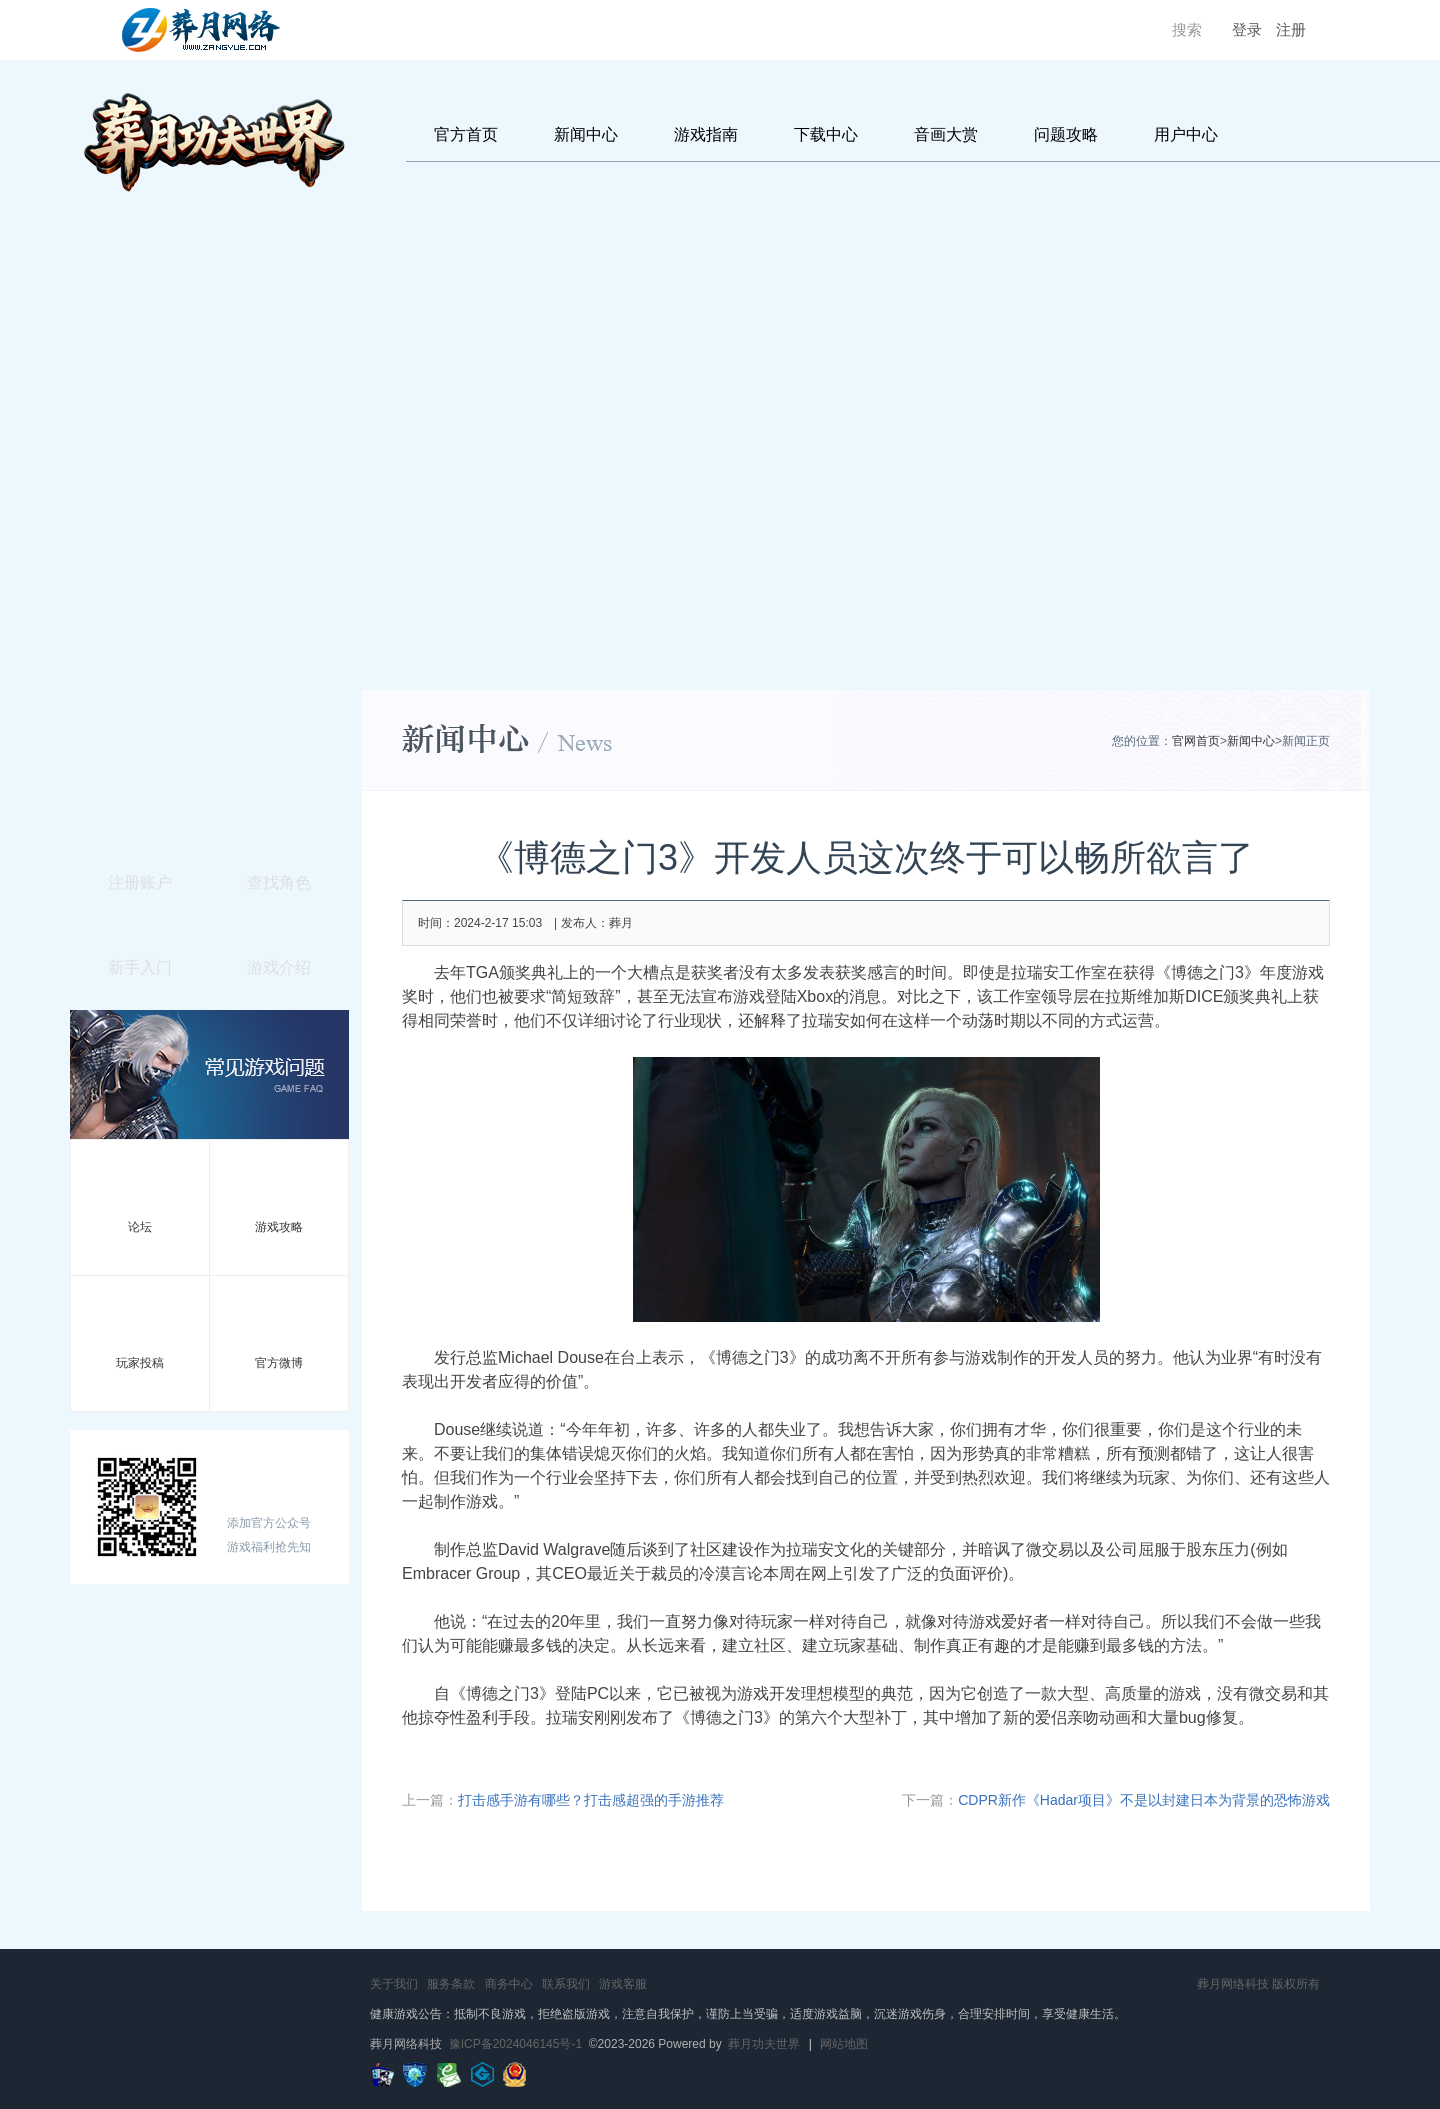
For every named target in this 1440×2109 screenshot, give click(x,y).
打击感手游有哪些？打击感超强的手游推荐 (591, 1800)
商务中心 (509, 1984)
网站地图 (844, 2044)
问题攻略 (1066, 134)
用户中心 (1186, 134)
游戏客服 (623, 1984)
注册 (1291, 30)
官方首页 (466, 134)
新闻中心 (586, 134)
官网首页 (1196, 741)
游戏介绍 (279, 967)
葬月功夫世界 (764, 2044)
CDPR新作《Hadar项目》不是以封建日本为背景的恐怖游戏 (1144, 1800)
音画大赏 (946, 134)
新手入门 (140, 967)
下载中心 (826, 134)
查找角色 (279, 882)
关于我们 (394, 1984)
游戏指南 (706, 134)
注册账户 (140, 882)
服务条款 (451, 1984)
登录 (1247, 30)
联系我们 (566, 1984)
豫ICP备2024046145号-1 (515, 2044)
